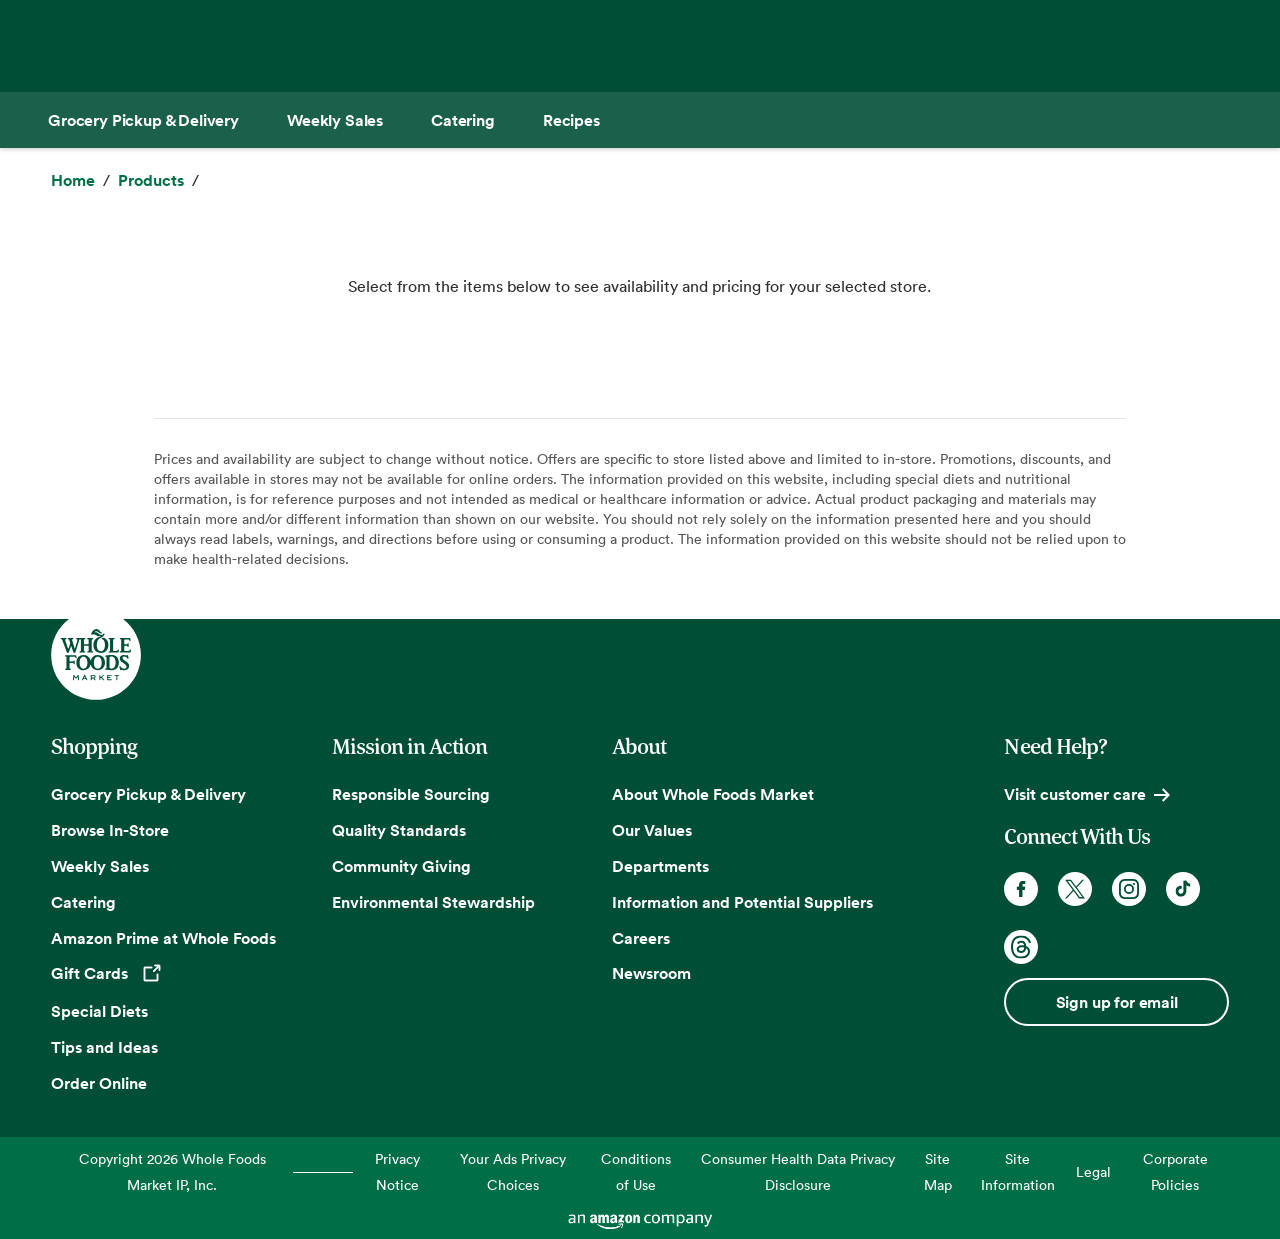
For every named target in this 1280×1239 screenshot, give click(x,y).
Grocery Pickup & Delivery (148, 794)
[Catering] (463, 120)
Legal (1093, 1171)
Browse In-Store (110, 830)
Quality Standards (399, 830)
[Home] (73, 181)
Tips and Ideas (104, 1047)
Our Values (652, 830)
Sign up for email (1117, 1002)
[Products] (151, 181)
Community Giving (401, 866)
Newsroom (651, 973)
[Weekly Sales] (335, 120)
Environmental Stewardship (433, 902)
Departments (660, 866)
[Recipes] (571, 120)
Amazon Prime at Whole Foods (163, 938)
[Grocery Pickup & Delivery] (143, 120)
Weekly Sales (100, 866)
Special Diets (99, 1011)
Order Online (99, 1083)
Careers (641, 938)
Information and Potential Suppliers (742, 902)
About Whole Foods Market (713, 794)
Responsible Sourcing (411, 794)
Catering (83, 902)
